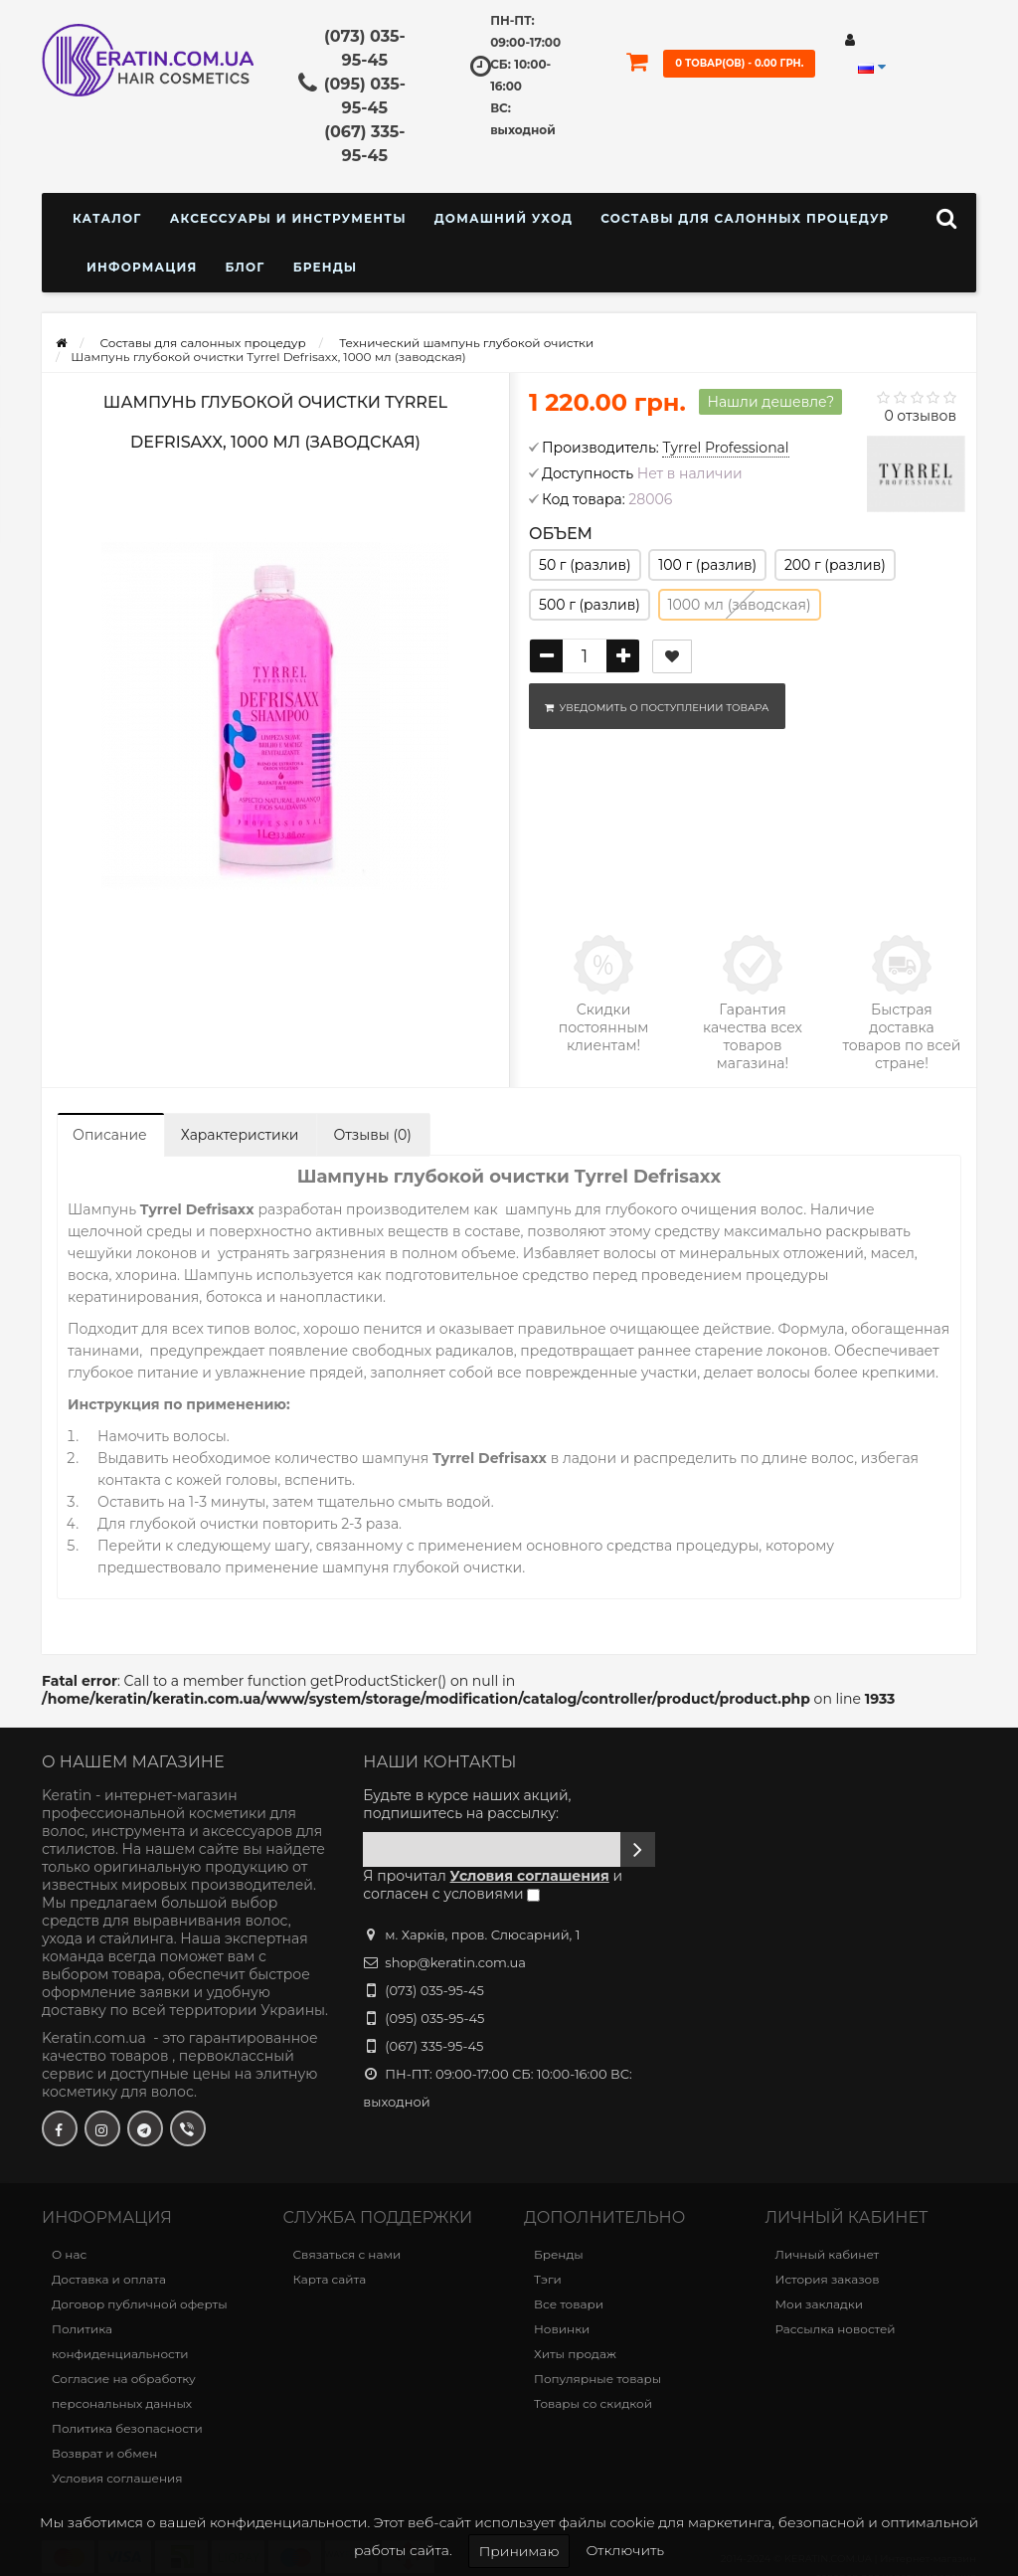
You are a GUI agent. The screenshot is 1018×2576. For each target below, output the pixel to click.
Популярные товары (597, 2378)
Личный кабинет (827, 2254)
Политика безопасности (127, 2428)
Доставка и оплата (109, 2279)
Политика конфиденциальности (120, 2341)
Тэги (548, 2279)
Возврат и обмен (104, 2453)
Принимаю (519, 2551)
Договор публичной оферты (140, 2304)
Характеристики (240, 1135)
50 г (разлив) (585, 565)
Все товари (568, 2304)
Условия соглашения (117, 2478)
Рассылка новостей (835, 2328)
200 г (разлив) (835, 565)
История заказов (827, 2279)
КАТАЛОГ (107, 218)
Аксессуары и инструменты (288, 218)
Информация (141, 267)
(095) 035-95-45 (434, 2018)
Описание (110, 1135)
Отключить (625, 2550)
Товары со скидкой (593, 2403)
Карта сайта (330, 2279)
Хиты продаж (575, 2353)
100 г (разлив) (707, 565)
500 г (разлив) (589, 605)
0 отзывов (920, 416)
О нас (69, 2254)
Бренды (325, 267)
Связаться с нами (347, 2254)
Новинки (562, 2328)
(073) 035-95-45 (434, 1990)
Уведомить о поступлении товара (652, 707)
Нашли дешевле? (770, 402)
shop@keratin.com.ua (455, 1962)
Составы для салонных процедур (744, 218)
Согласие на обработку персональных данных (124, 2391)
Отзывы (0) (372, 1135)
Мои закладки (819, 2304)
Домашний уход (503, 218)
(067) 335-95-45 (434, 2046)
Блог (244, 267)
